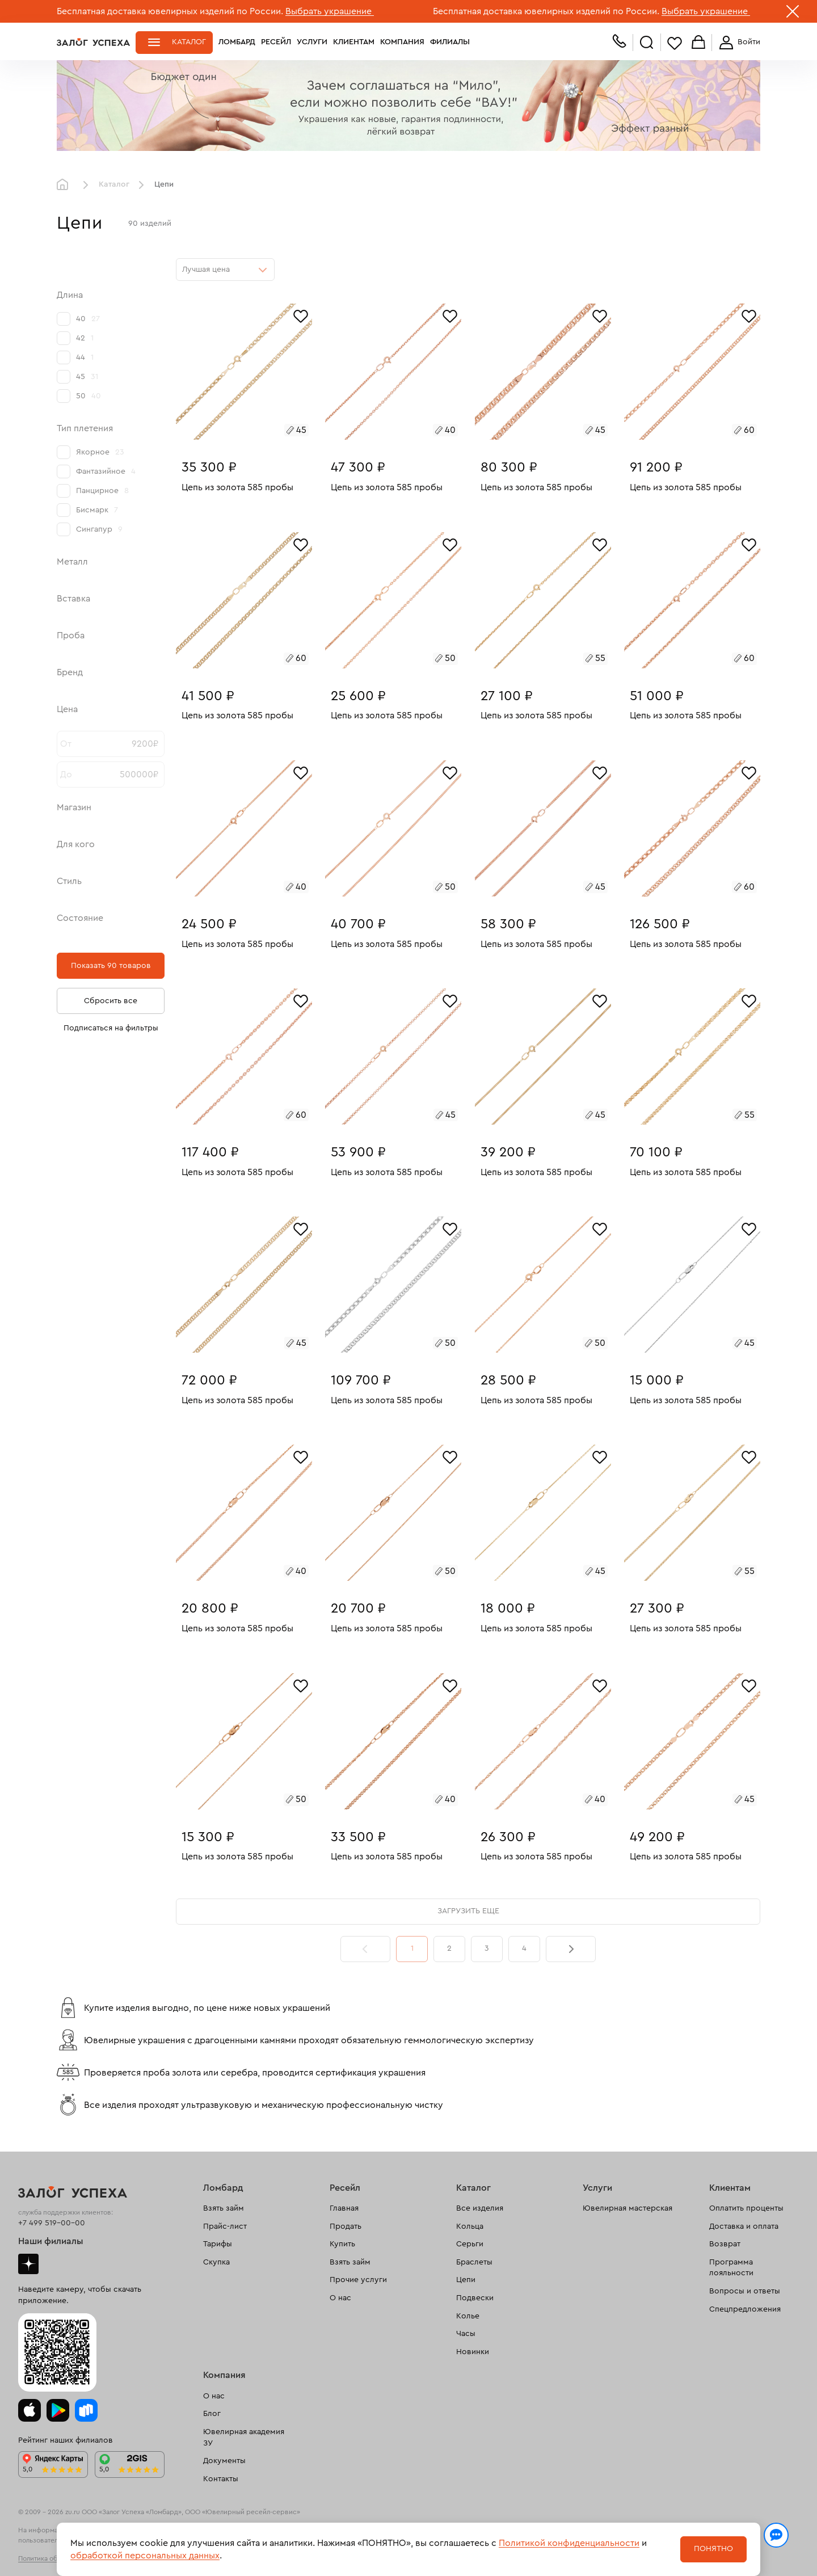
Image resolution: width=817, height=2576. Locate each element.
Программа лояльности (731, 2268)
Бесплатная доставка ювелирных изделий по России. (170, 11)
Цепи (465, 2280)
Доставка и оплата (743, 2226)
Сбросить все (110, 1001)
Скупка (216, 2262)
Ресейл (276, 42)
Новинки (472, 2352)
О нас (340, 2298)
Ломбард (236, 42)
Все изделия (479, 2208)
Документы (224, 2461)
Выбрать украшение (329, 11)
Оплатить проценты (746, 2208)
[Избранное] (300, 315)
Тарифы (217, 2244)
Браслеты (474, 2262)
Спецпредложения (745, 2309)
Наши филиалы (50, 2241)
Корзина (698, 42)
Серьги (469, 2244)
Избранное (674, 42)
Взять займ (223, 2208)
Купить (342, 2244)
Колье (467, 2316)
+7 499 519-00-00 (51, 2223)
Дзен (28, 2264)
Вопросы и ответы (744, 2291)
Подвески (475, 2298)
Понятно (713, 2549)
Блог (212, 2414)
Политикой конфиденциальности (569, 2543)
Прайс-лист (225, 2226)
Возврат (724, 2244)
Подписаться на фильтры (111, 1028)
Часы (465, 2334)
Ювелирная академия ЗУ (243, 2437)
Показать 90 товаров (111, 966)
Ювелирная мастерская (627, 2208)
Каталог (189, 42)
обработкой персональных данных (145, 2555)
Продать (345, 2226)
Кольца (469, 2226)
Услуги (312, 42)
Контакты (220, 2479)
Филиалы (450, 42)
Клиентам (353, 42)
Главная (65, 185)
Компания (402, 42)
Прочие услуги (358, 2280)
